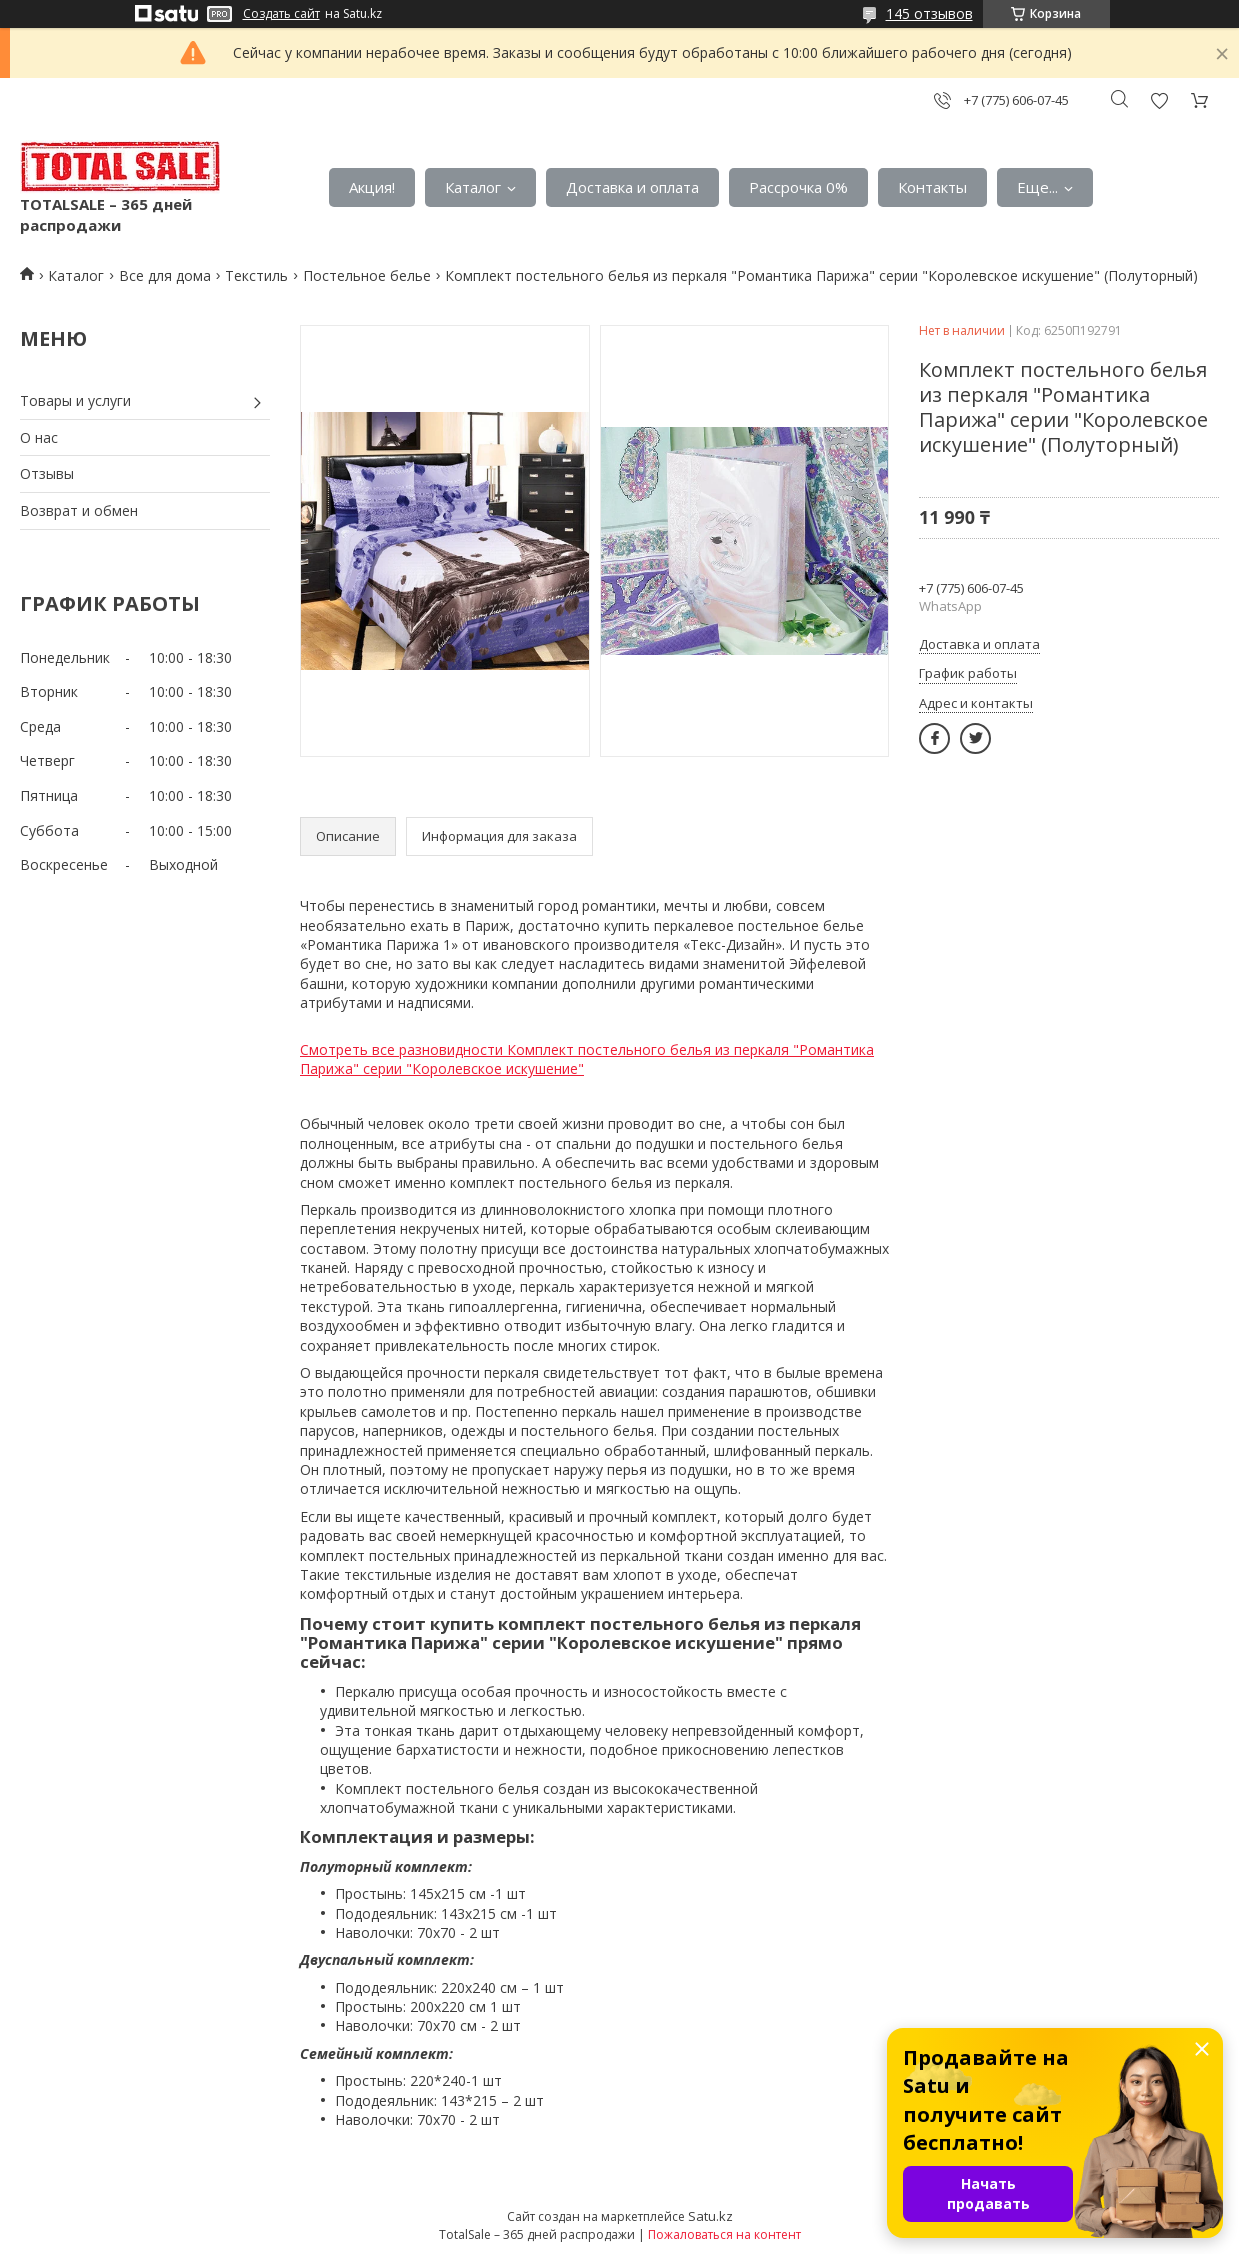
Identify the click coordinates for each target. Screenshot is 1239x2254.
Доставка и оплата (632, 187)
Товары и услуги (75, 400)
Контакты (932, 187)
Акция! (372, 187)
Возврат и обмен (79, 510)
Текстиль (256, 275)
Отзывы (47, 473)
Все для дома (165, 275)
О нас (39, 437)
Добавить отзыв (1159, 100)
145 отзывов (929, 13)
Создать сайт (281, 14)
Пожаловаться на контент (724, 2234)
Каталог (473, 187)
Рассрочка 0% (798, 187)
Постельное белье (367, 275)
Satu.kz (710, 2216)
